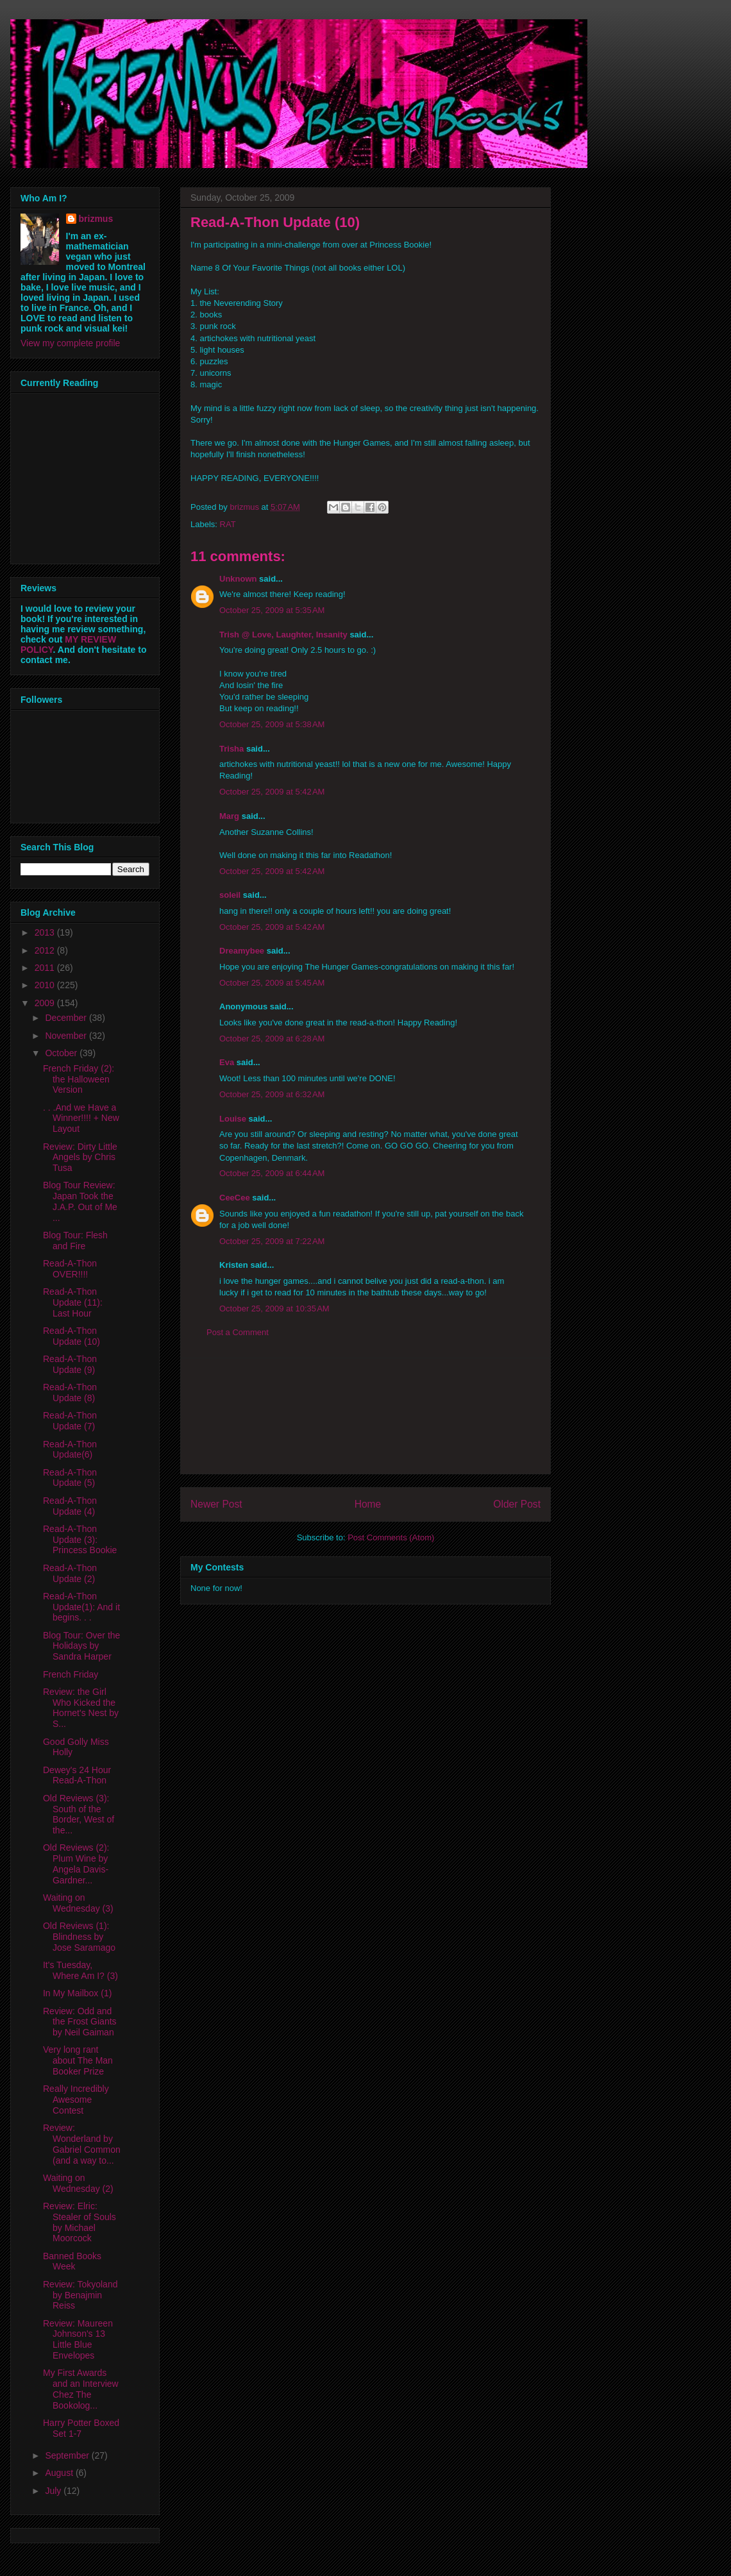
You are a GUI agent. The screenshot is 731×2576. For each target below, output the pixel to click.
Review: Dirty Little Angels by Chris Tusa (80, 1157)
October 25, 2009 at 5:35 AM (271, 610)
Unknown (238, 579)
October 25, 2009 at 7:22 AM (271, 1241)
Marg (229, 816)
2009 (46, 1003)
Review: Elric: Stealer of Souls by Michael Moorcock (79, 2222)
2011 (46, 968)
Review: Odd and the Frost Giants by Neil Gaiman (80, 2022)
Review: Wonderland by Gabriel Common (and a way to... (82, 2144)
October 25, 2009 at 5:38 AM (271, 724)
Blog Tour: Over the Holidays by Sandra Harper (81, 1646)
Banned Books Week (72, 2261)
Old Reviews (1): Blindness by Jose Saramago (79, 1937)
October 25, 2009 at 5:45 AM (271, 983)
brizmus (96, 219)
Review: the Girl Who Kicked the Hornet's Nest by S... (81, 1708)
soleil (229, 895)
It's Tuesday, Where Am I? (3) (80, 1970)
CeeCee (234, 1197)
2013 (46, 932)
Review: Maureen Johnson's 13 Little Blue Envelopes (78, 2339)
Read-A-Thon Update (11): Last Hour (73, 1302)
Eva (226, 1062)
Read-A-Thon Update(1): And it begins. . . (81, 1607)
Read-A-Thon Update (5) (70, 1477)
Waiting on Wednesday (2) (78, 2183)
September (68, 2455)
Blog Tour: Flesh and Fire (75, 1240)
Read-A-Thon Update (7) (70, 1420)
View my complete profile (70, 343)
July (54, 2491)
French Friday (70, 1674)
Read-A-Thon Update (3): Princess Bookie (80, 1540)
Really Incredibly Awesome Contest (76, 2100)
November (66, 1036)
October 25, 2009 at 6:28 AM (271, 1038)
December (66, 1018)
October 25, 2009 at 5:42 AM (271, 791)
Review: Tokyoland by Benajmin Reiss (80, 2295)
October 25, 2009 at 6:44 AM (271, 1173)
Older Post (517, 1504)
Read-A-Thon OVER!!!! (70, 1268)
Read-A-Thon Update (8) (70, 1392)
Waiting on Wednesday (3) (78, 1903)
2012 (46, 950)
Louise (232, 1119)
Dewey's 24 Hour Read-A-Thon (77, 1775)
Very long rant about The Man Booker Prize (78, 2060)
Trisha (231, 748)
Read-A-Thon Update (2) (70, 1573)
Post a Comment (237, 1332)
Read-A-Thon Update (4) (70, 1506)
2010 (46, 985)
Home (368, 1504)
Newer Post (216, 1504)
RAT (228, 524)
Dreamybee (241, 950)
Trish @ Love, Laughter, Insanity (283, 634)
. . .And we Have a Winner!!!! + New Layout (81, 1118)
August (60, 2473)
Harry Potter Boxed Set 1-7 (81, 2428)
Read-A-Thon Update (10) (71, 1336)
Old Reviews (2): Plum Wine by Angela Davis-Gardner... (76, 1863)
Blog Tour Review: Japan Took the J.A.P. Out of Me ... (80, 1201)
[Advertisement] (365, 1416)
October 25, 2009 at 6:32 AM (271, 1094)
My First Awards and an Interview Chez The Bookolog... (81, 2389)
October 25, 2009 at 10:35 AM (274, 1308)
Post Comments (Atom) (391, 1537)
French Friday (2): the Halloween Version (78, 1079)
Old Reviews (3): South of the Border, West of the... (78, 1814)
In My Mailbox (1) (77, 1993)
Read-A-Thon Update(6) (70, 1449)
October (62, 1053)
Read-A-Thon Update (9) (70, 1364)
